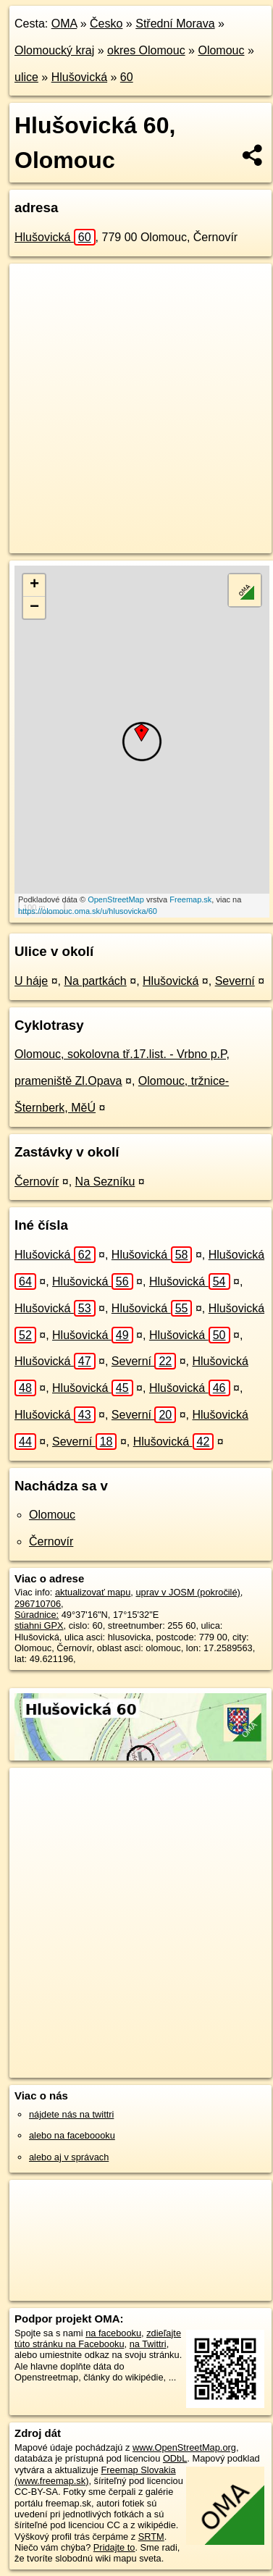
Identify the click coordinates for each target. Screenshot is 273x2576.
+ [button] (34, 585)
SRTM (151, 2536)
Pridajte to (114, 2547)
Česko (106, 23)
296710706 (37, 1603)
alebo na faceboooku (72, 2135)
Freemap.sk (190, 899)
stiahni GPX (39, 1625)
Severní (235, 981)
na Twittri (148, 2343)
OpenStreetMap (116, 899)
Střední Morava (174, 23)
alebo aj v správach (69, 2157)
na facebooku (113, 2333)
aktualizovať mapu (92, 1592)
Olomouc (221, 50)
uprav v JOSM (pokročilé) (187, 1592)
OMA (64, 23)
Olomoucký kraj (54, 50)
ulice (26, 77)
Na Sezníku (105, 1181)
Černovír (36, 1181)
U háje (31, 981)
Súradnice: (36, 1614)
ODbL (175, 2458)
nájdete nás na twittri (71, 2114)
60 (126, 77)
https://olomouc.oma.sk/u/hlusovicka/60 (87, 911)
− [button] (34, 607)
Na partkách (95, 981)
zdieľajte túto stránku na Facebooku (97, 2338)
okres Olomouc (146, 50)
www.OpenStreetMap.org (184, 2447)
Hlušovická (79, 77)
